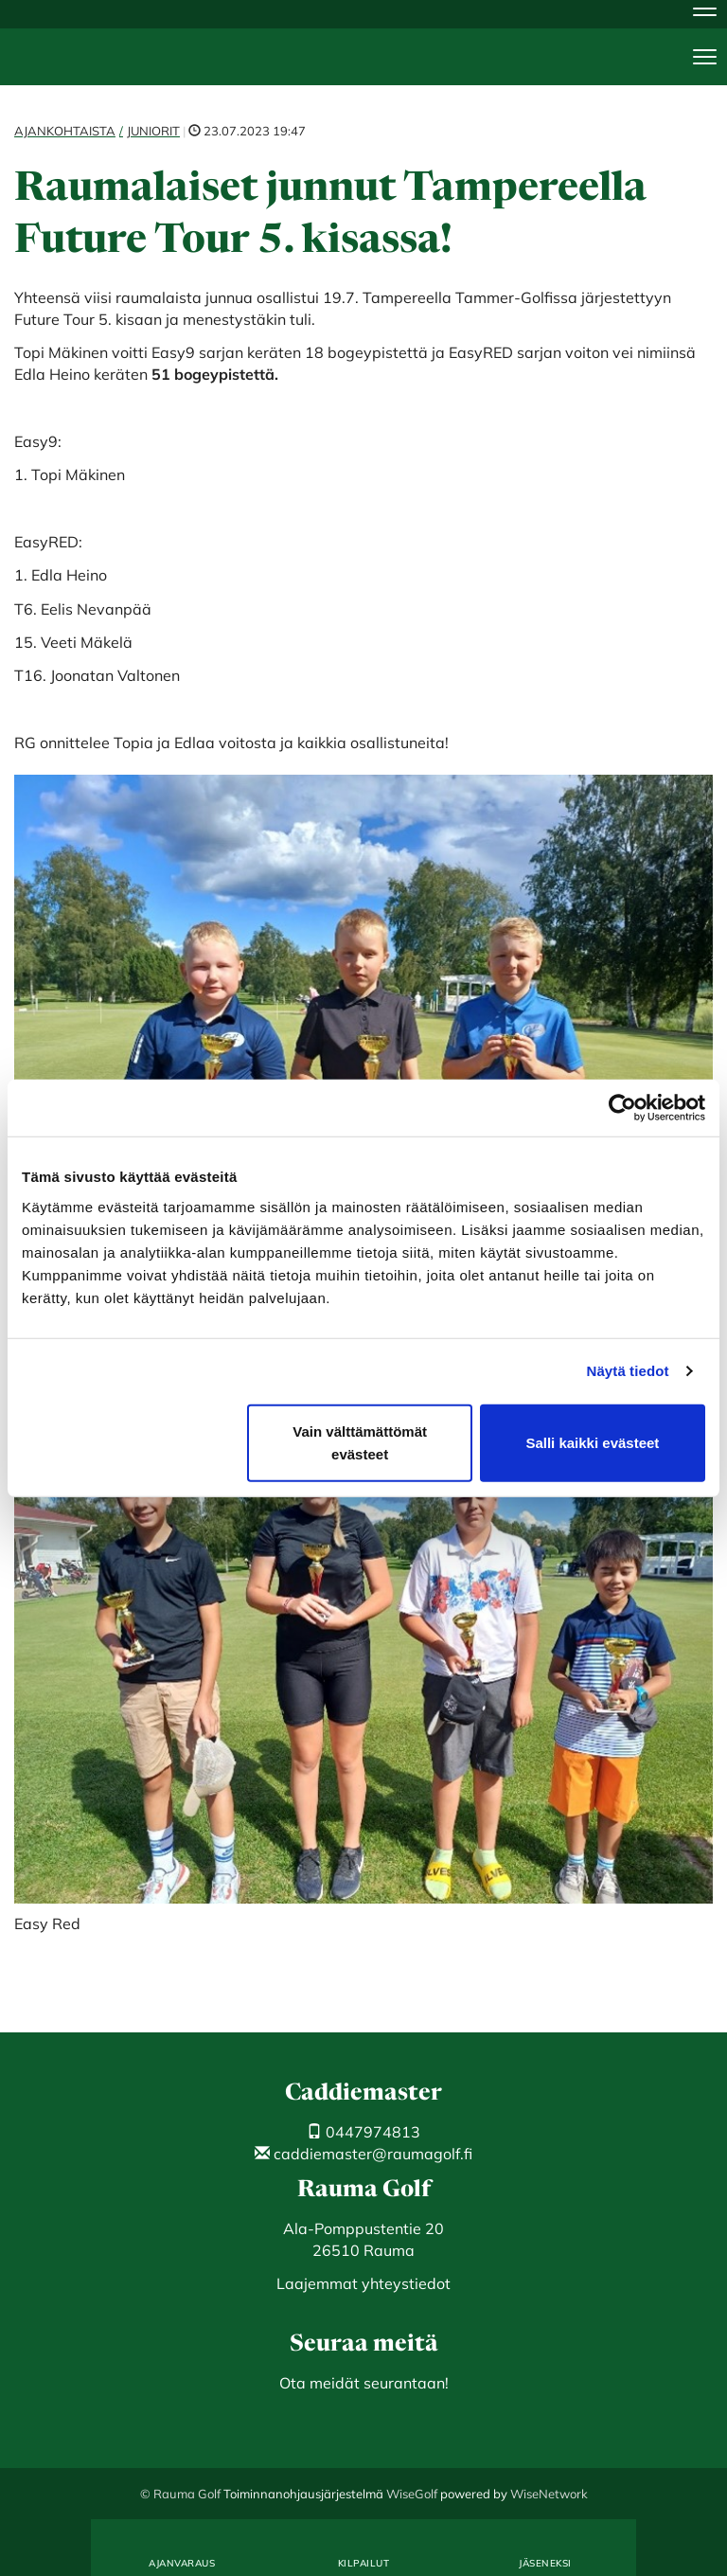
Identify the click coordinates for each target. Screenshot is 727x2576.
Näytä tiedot (628, 1371)
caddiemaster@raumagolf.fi (363, 2153)
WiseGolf (411, 2493)
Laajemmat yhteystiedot (363, 2283)
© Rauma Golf (180, 2493)
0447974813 (363, 2131)
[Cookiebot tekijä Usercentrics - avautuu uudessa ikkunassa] (622, 1108)
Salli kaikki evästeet (592, 1442)
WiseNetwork (549, 2493)
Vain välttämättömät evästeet (360, 1441)
